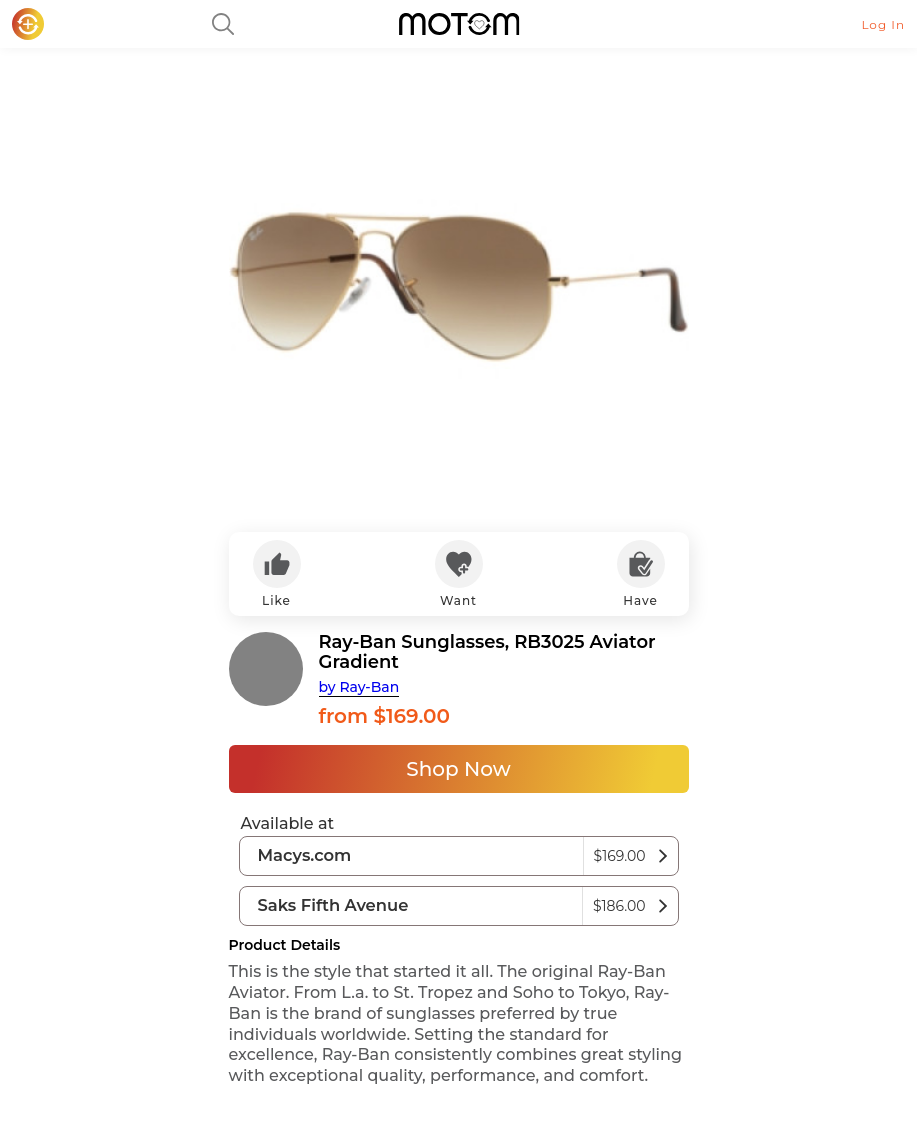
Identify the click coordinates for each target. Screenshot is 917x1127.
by (359, 687)
